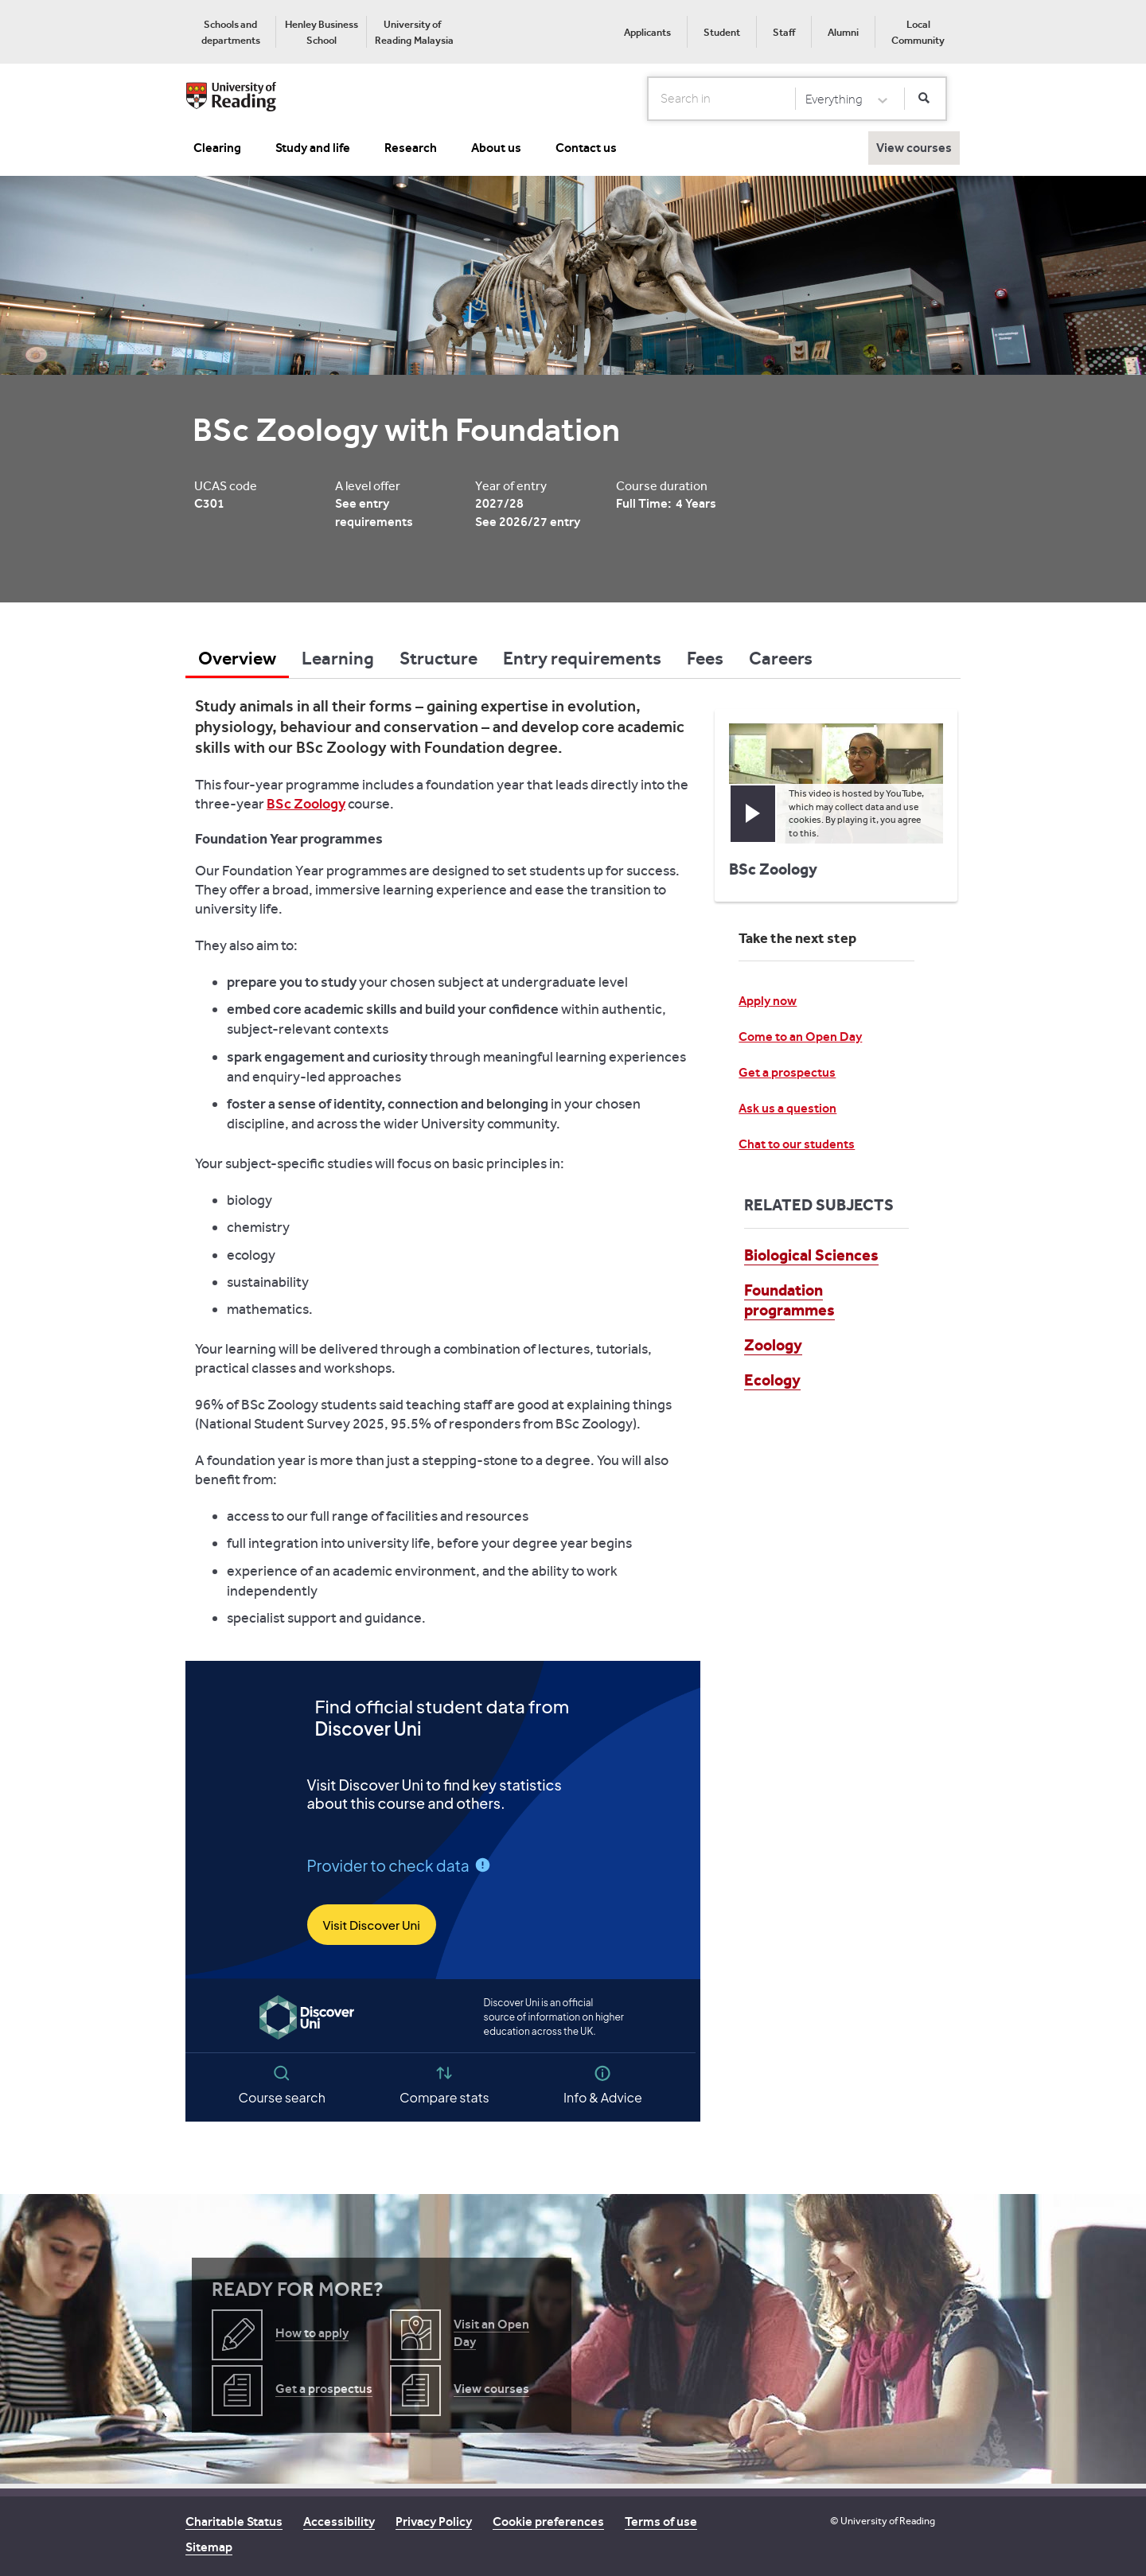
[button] (753, 814)
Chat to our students (797, 1144)
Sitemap (208, 2547)
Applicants (647, 32)
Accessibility (339, 2521)
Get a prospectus (787, 1072)
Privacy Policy (434, 2521)
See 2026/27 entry (527, 521)
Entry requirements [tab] (582, 658)
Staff (784, 32)
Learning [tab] (338, 658)
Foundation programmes (789, 1299)
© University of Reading (882, 2521)
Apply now (768, 1000)
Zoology (773, 1344)
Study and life (312, 147)
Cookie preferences (548, 2521)
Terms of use (661, 2521)
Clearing (217, 147)
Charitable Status (234, 2521)
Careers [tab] (781, 658)
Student (722, 32)
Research (410, 147)
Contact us (586, 147)
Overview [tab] (237, 658)
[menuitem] (230, 32)
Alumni (843, 32)
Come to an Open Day (800, 1036)
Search (648, 97)
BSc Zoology (306, 804)
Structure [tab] (438, 658)
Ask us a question (787, 1108)
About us (496, 147)
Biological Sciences (811, 1255)
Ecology (772, 1379)
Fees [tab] (705, 658)
